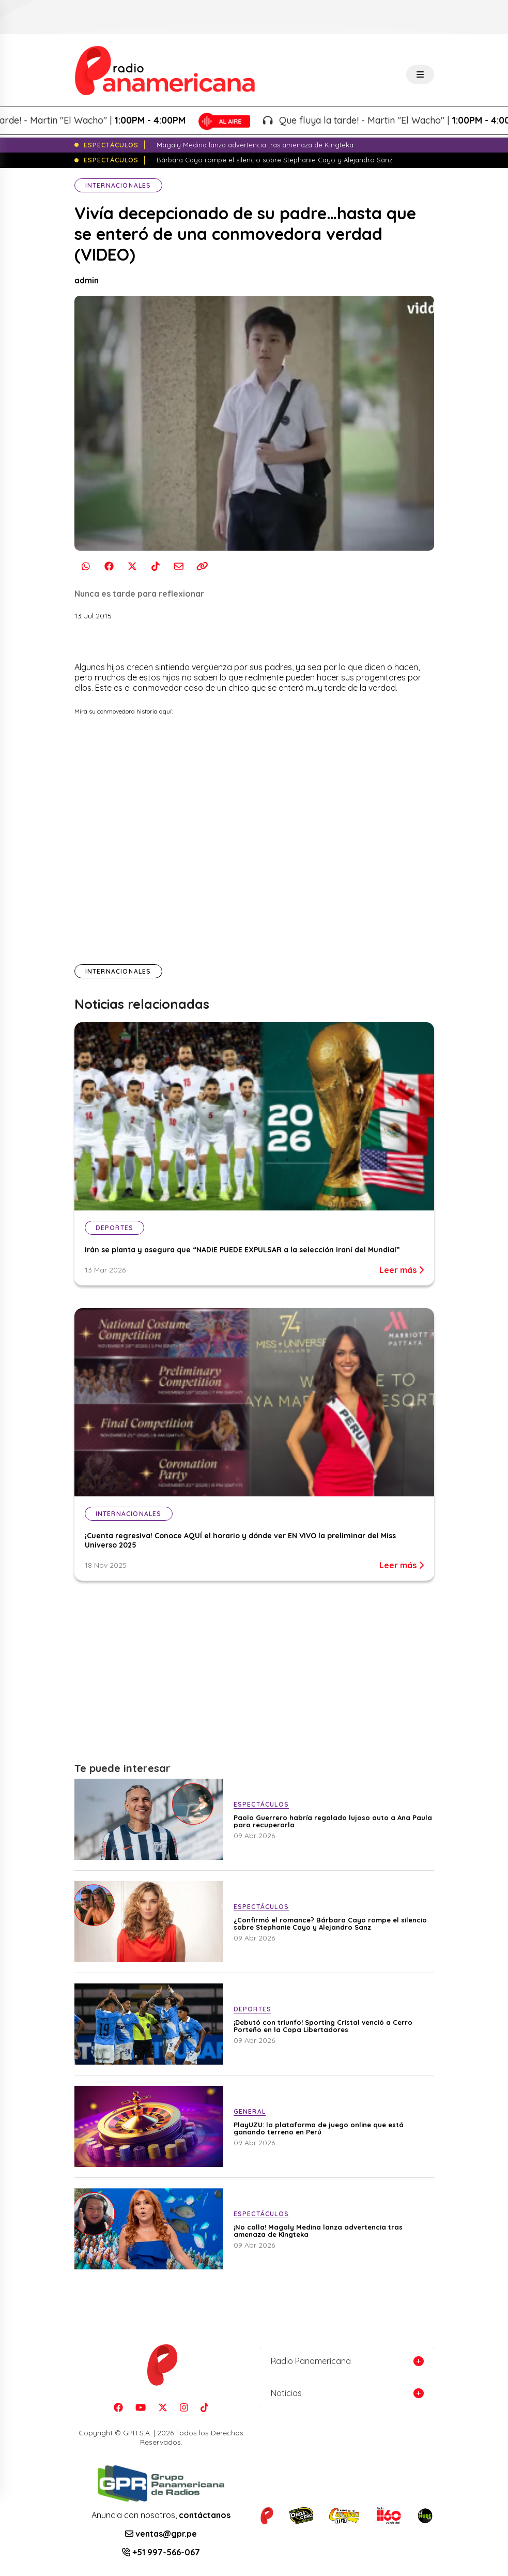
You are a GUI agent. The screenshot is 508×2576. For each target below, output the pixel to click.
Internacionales (118, 185)
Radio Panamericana (311, 2361)
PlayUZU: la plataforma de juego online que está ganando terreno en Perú (319, 2128)
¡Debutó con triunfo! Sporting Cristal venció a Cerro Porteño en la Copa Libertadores (323, 2026)
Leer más (401, 1270)
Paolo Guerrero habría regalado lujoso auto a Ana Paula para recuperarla (333, 1821)
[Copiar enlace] (202, 566)
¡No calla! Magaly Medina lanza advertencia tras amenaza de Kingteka (318, 2230)
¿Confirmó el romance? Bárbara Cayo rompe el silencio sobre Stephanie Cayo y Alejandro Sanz (330, 1923)
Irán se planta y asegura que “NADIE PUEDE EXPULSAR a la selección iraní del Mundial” (242, 1249)
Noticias (286, 2393)
